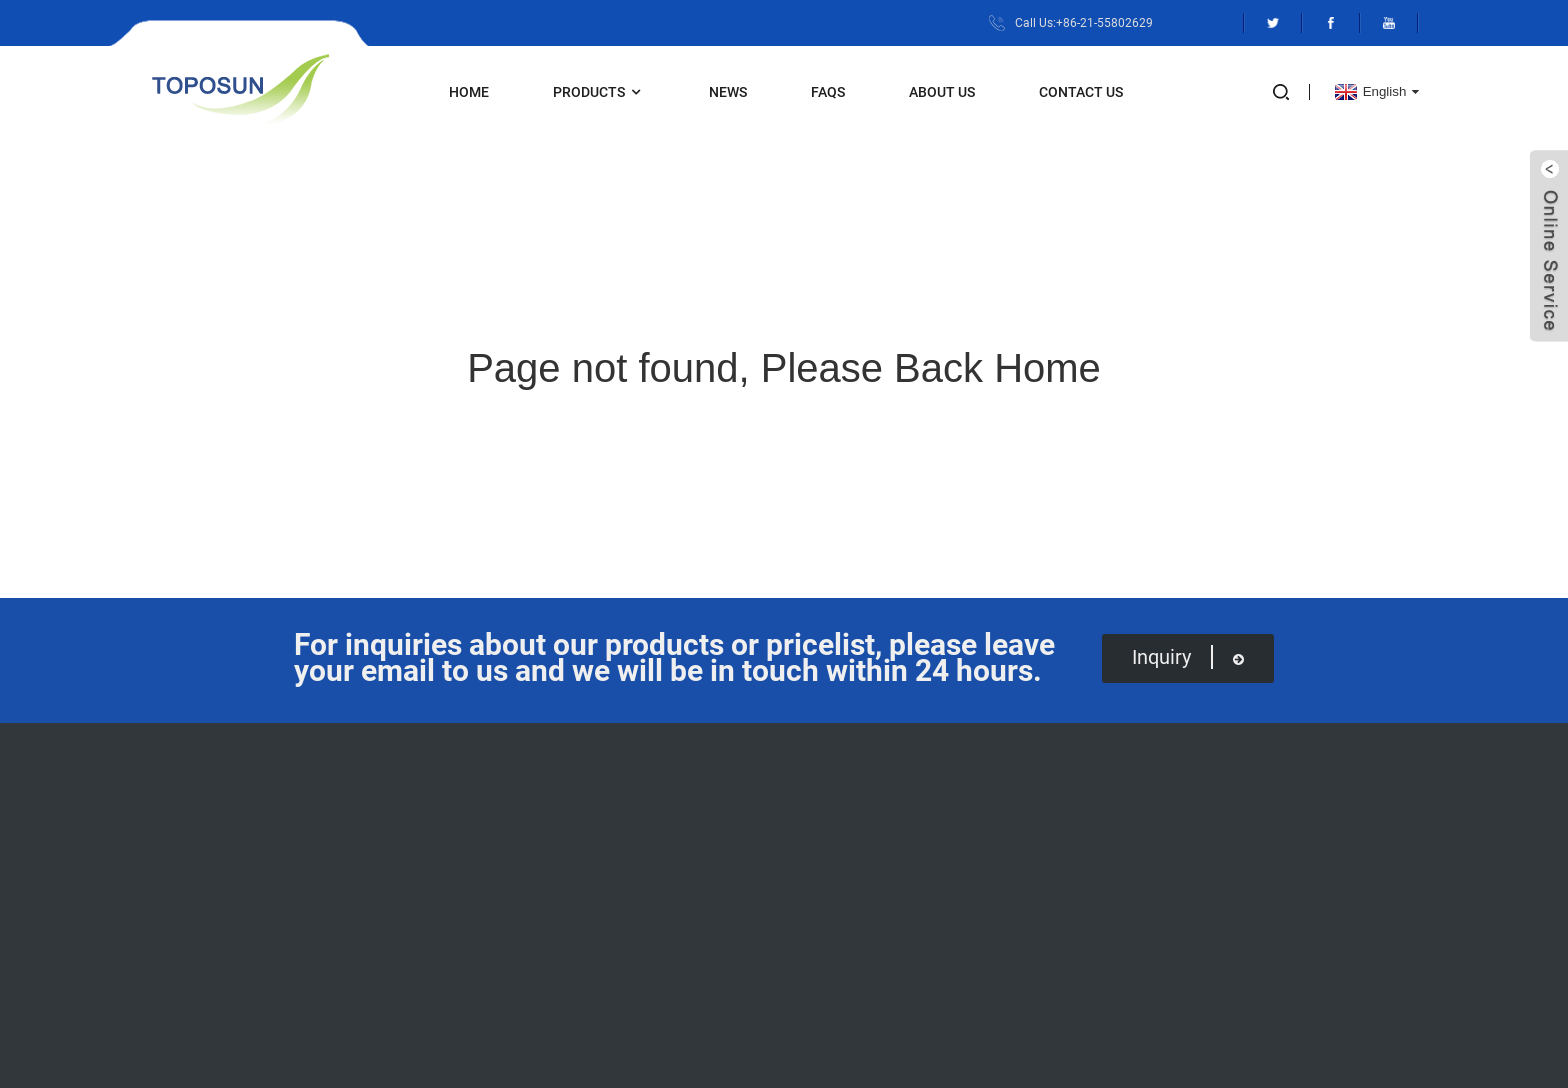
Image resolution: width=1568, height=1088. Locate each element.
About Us (942, 92)
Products (599, 92)
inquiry (1188, 657)
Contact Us (1081, 92)
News (728, 92)
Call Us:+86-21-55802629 (1084, 23)
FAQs (828, 92)
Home (469, 92)
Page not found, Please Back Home (784, 368)
